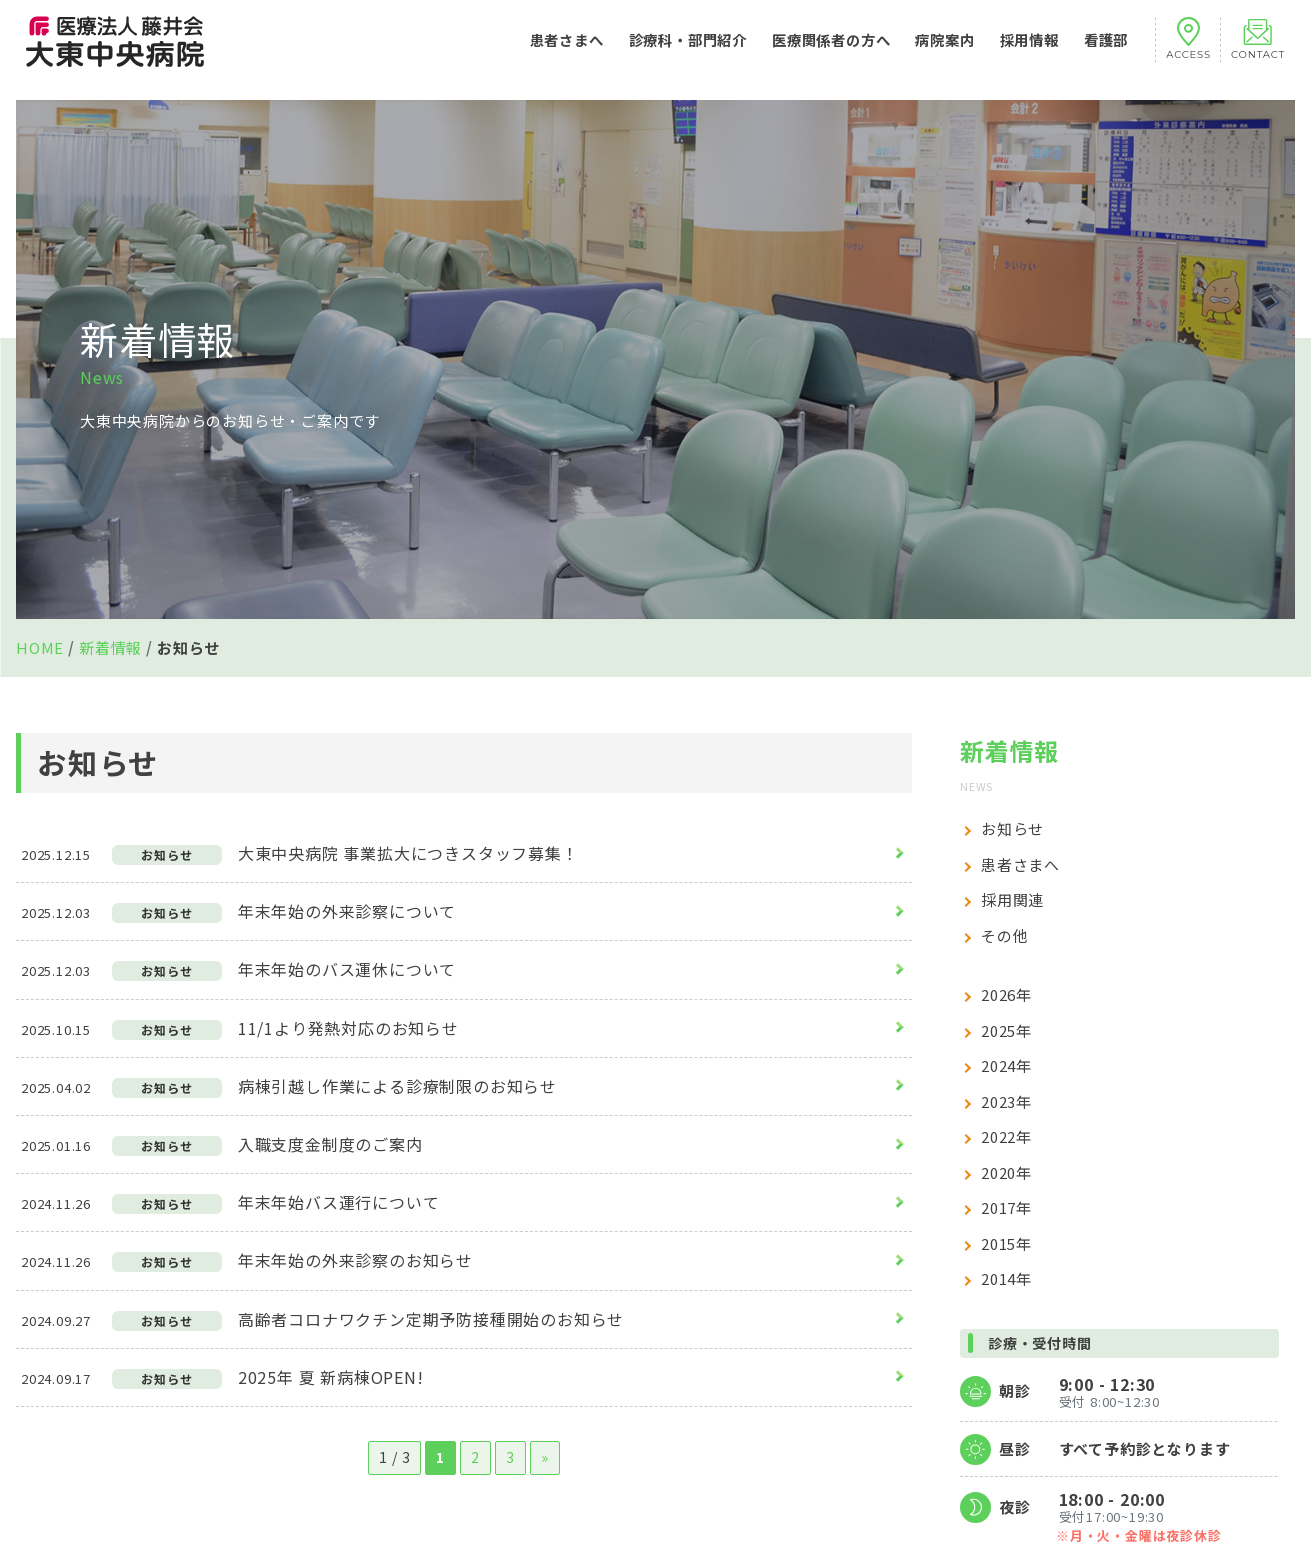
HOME (40, 647)
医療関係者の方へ (831, 49)
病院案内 (944, 49)
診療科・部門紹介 (688, 49)
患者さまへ (567, 49)
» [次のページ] (545, 1457)
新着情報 (110, 647)
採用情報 (1029, 49)
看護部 (1106, 49)
